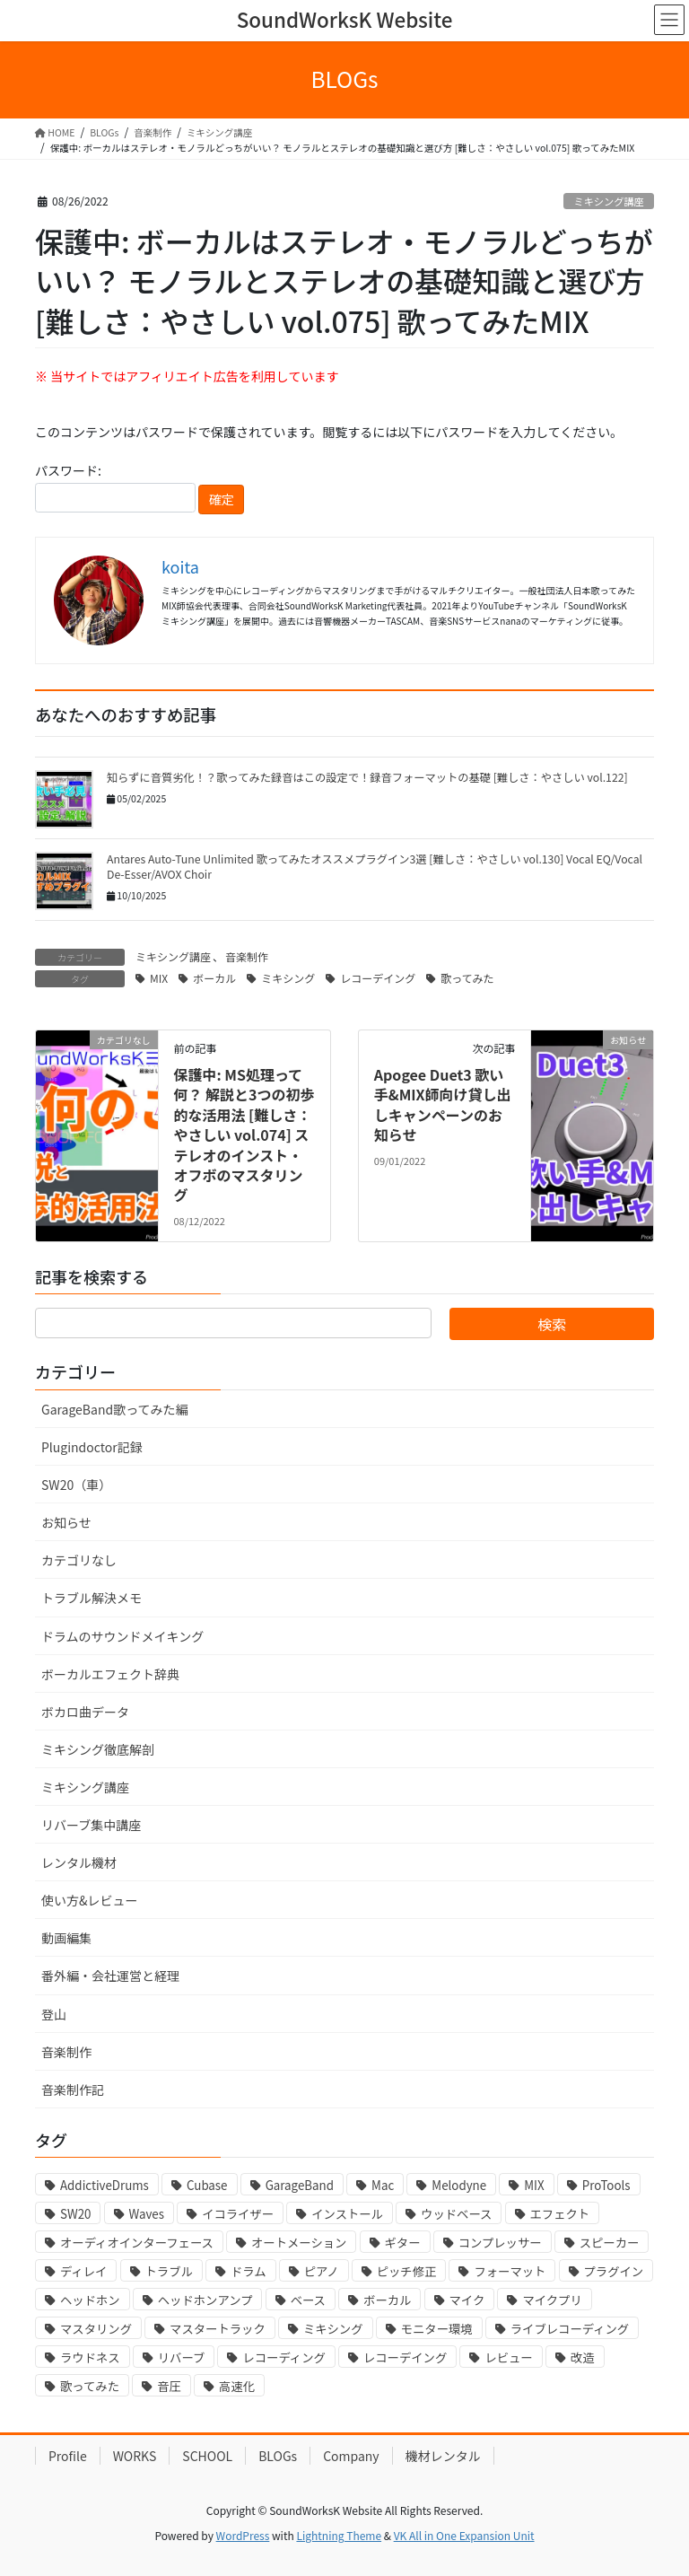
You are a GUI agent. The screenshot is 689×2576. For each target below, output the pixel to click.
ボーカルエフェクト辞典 (110, 1674)
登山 (53, 2014)
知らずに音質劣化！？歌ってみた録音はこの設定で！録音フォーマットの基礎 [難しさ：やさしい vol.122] (368, 777)
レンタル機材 (79, 1862)
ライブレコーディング (569, 2328)
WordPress (243, 2535)
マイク (467, 2300)
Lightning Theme (338, 2535)
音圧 (169, 2386)
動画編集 (66, 1938)
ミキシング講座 (608, 201)
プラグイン (614, 2271)
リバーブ (181, 2357)
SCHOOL (207, 2456)
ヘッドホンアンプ (205, 2300)
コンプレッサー (500, 2242)
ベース (308, 2300)
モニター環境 (437, 2328)
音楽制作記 (72, 2089)
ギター (403, 2242)
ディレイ (83, 2271)
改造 (583, 2357)
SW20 (75, 2213)
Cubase (207, 2185)
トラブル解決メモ (91, 1598)
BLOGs (277, 2456)
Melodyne (459, 2185)
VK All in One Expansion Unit (464, 2535)
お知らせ (66, 1522)
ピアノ (321, 2271)
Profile (67, 2456)
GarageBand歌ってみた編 (114, 1409)
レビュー (508, 2357)
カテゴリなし (79, 1560)
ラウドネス (90, 2357)
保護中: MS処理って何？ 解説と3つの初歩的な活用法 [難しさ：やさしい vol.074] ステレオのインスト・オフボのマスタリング (243, 1134)
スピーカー (610, 2242)
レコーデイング (377, 978)
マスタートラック (218, 2328)
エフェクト (560, 2213)
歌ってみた (466, 978)
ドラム (248, 2271)
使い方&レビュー (89, 1900)
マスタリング (96, 2328)
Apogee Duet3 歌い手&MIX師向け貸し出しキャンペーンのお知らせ (442, 1104)
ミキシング (288, 978)
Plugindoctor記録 (92, 1447)
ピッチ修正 (407, 2271)
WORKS (135, 2456)
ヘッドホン (90, 2300)
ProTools (606, 2185)
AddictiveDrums (104, 2185)
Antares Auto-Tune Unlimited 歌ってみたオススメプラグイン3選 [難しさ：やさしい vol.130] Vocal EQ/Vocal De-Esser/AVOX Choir (374, 866)
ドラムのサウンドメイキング (122, 1636)
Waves (146, 2213)
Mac (382, 2185)
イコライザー (238, 2213)
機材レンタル (443, 2456)
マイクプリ (551, 2300)
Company (351, 2456)
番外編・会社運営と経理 (110, 1976)
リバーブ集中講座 (91, 1825)
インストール (347, 2213)
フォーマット (509, 2271)
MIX (159, 978)
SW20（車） (76, 1485)
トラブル (169, 2271)
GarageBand (300, 2185)
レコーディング (283, 2357)
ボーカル (214, 978)
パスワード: (115, 487)
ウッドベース (456, 2213)
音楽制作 (246, 956)
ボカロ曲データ (85, 1712)
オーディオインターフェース (137, 2242)
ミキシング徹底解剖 (97, 1749)
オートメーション (298, 2242)
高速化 (237, 2386)
